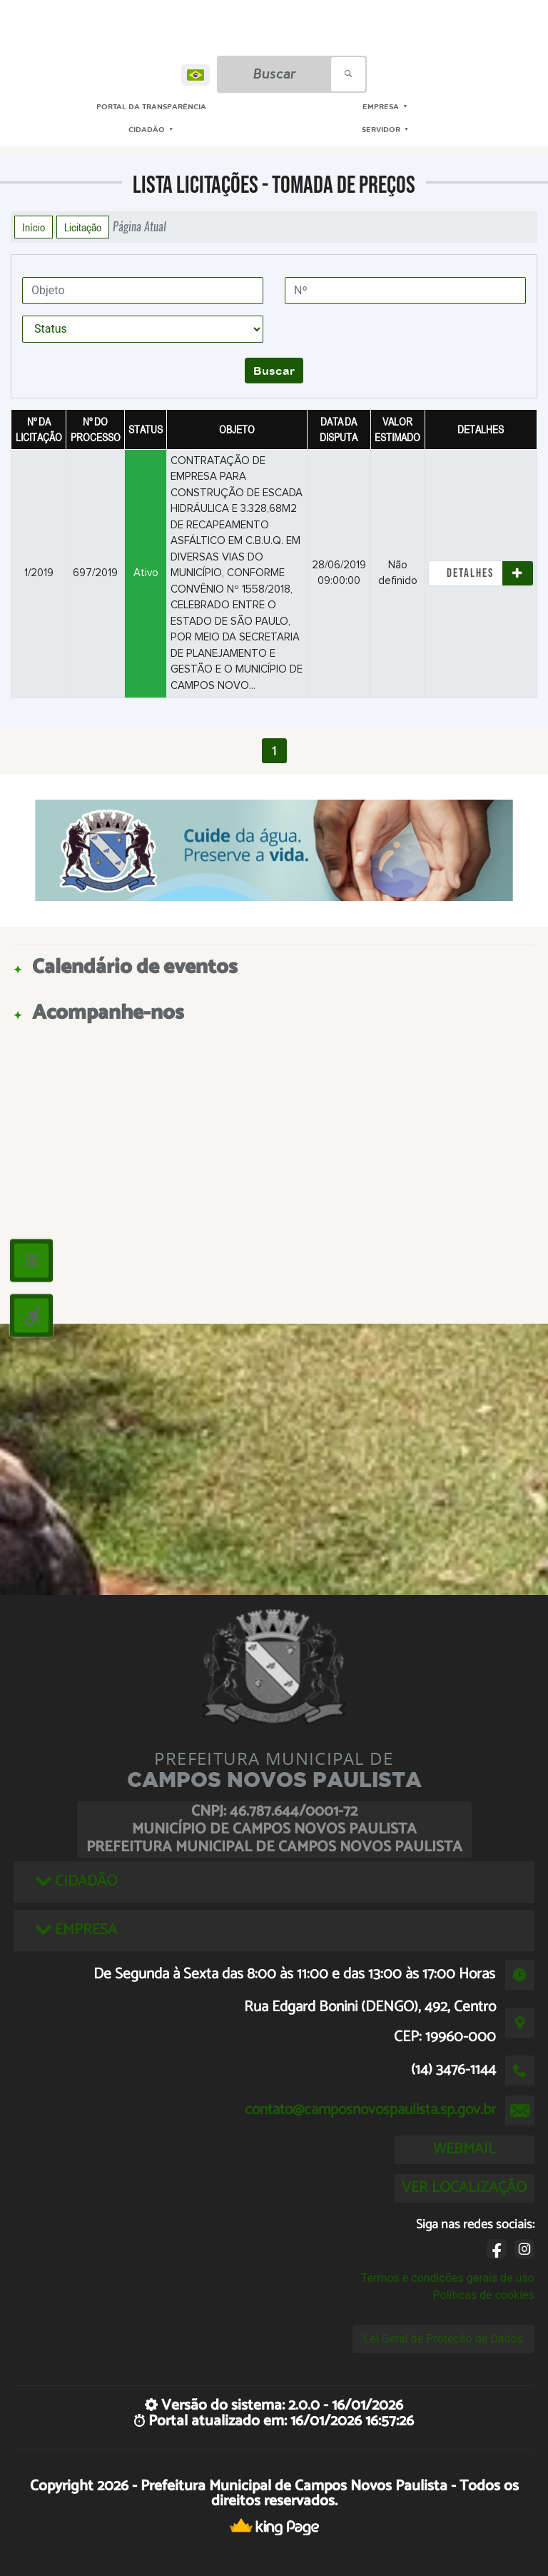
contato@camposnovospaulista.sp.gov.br (370, 2110)
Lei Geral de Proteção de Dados (443, 2338)
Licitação (82, 227)
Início (33, 227)
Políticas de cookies (483, 2295)
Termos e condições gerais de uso (447, 2278)
